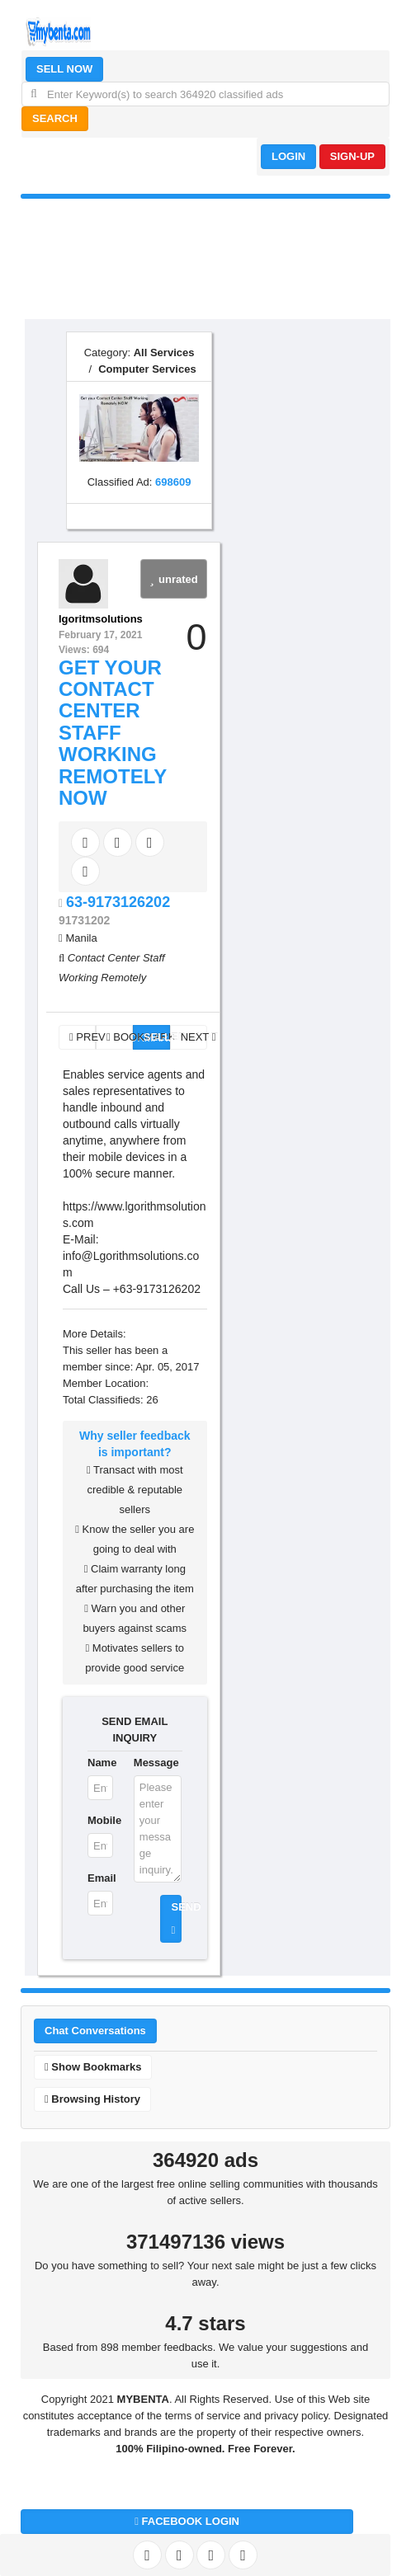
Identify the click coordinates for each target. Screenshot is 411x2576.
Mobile (100, 1820)
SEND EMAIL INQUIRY (135, 1729)
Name (100, 1762)
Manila (81, 938)
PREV (82, 1037)
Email (100, 1878)
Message (156, 1762)
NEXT (194, 1037)
